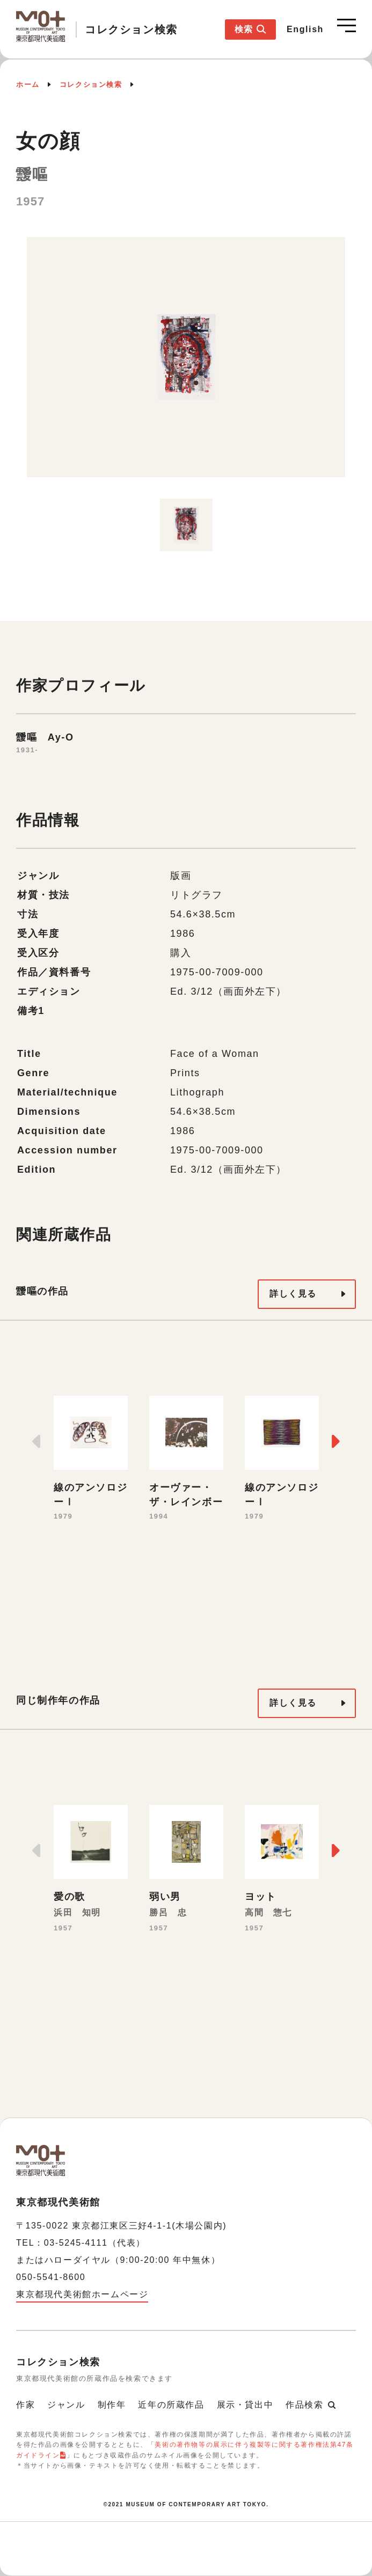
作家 (25, 2404)
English (305, 29)
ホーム (28, 84)
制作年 (112, 2404)
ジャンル (66, 2404)
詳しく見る (293, 1293)
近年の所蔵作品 (171, 2404)
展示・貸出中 (245, 2404)
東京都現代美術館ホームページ (82, 2294)
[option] (186, 362)
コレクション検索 (91, 84)
